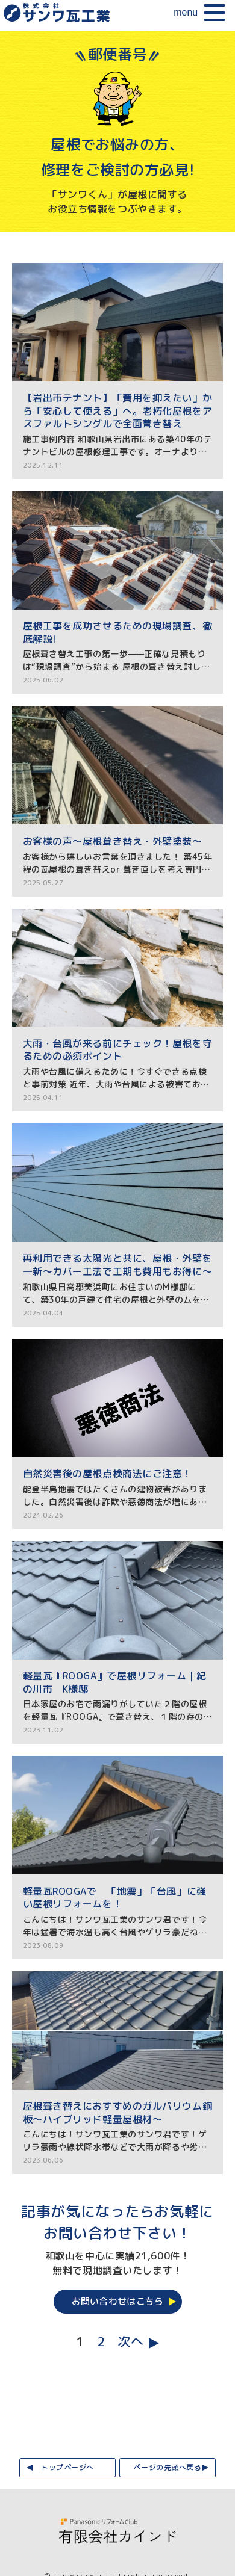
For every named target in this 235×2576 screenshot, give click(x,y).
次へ (130, 2342)
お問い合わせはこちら (118, 2301)
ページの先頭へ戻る (167, 2467)
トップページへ (67, 2467)
